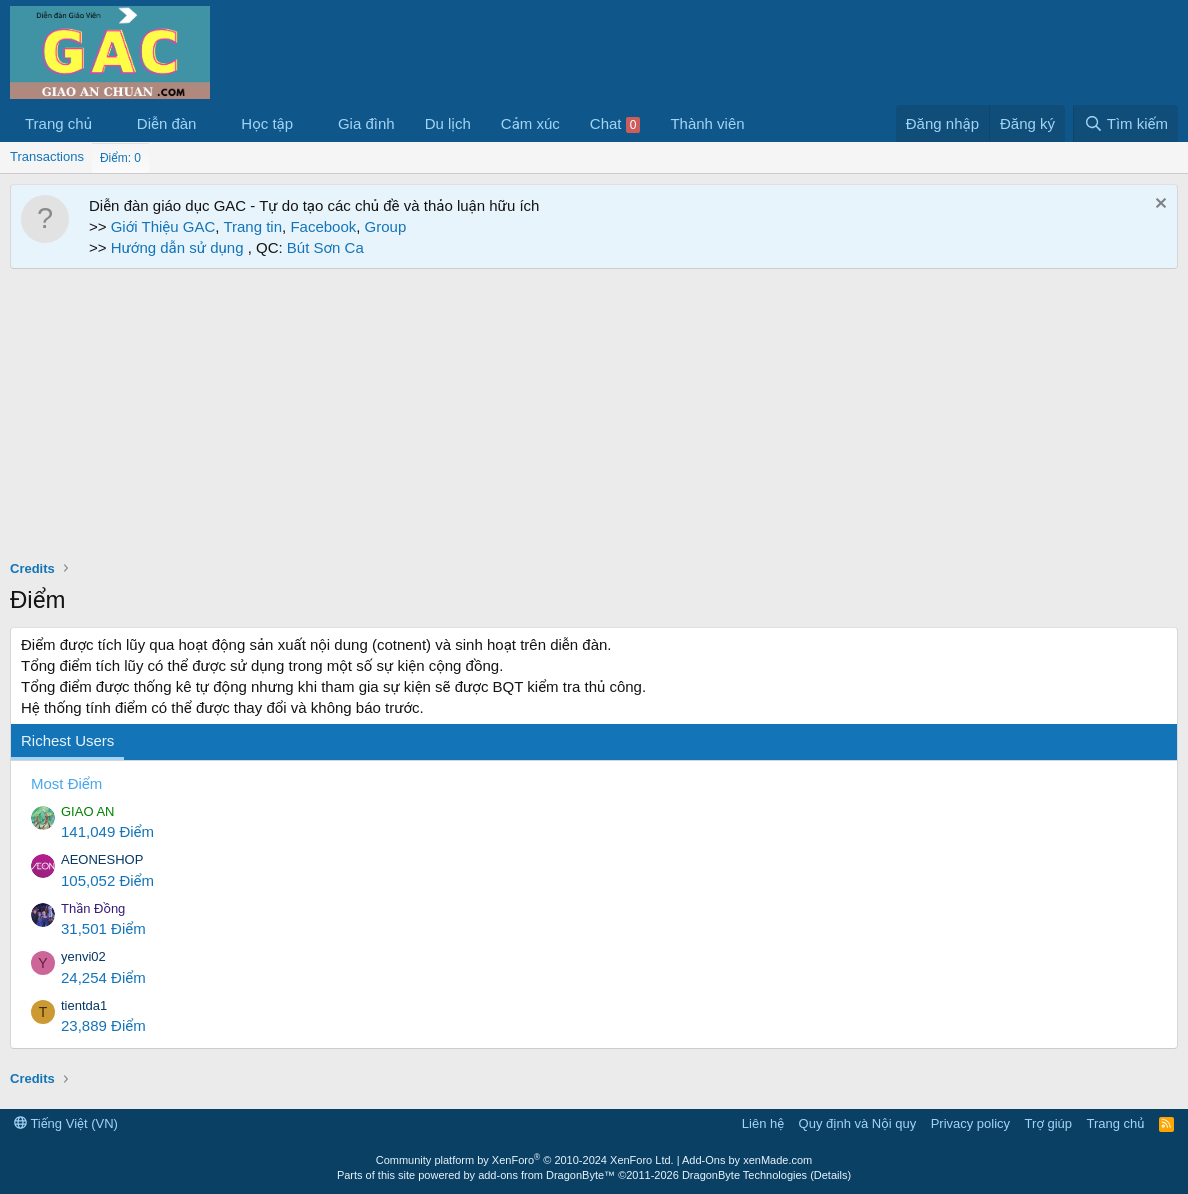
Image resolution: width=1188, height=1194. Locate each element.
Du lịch (448, 123)
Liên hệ (763, 1123)
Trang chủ (58, 123)
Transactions (47, 156)
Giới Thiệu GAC (163, 226)
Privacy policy (970, 1123)
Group (386, 226)
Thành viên (707, 123)
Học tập (267, 123)
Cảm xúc (530, 123)
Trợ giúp (1048, 1123)
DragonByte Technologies (744, 1175)
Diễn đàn (167, 123)
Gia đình (366, 123)
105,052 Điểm (107, 880)
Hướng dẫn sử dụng (179, 247)
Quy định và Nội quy (858, 1123)
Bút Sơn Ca (323, 247)
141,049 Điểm (107, 831)
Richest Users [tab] (67, 740)
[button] (108, 123)
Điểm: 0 (120, 158)
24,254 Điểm (103, 977)
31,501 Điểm (103, 928)
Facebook (323, 226)
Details (831, 1175)
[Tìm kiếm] (1125, 123)
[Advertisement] (594, 419)
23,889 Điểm (103, 1025)
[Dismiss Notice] (1158, 205)
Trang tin (252, 226)
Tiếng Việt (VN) (66, 1123)
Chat (615, 124)
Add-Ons (703, 1160)
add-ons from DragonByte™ (546, 1175)
